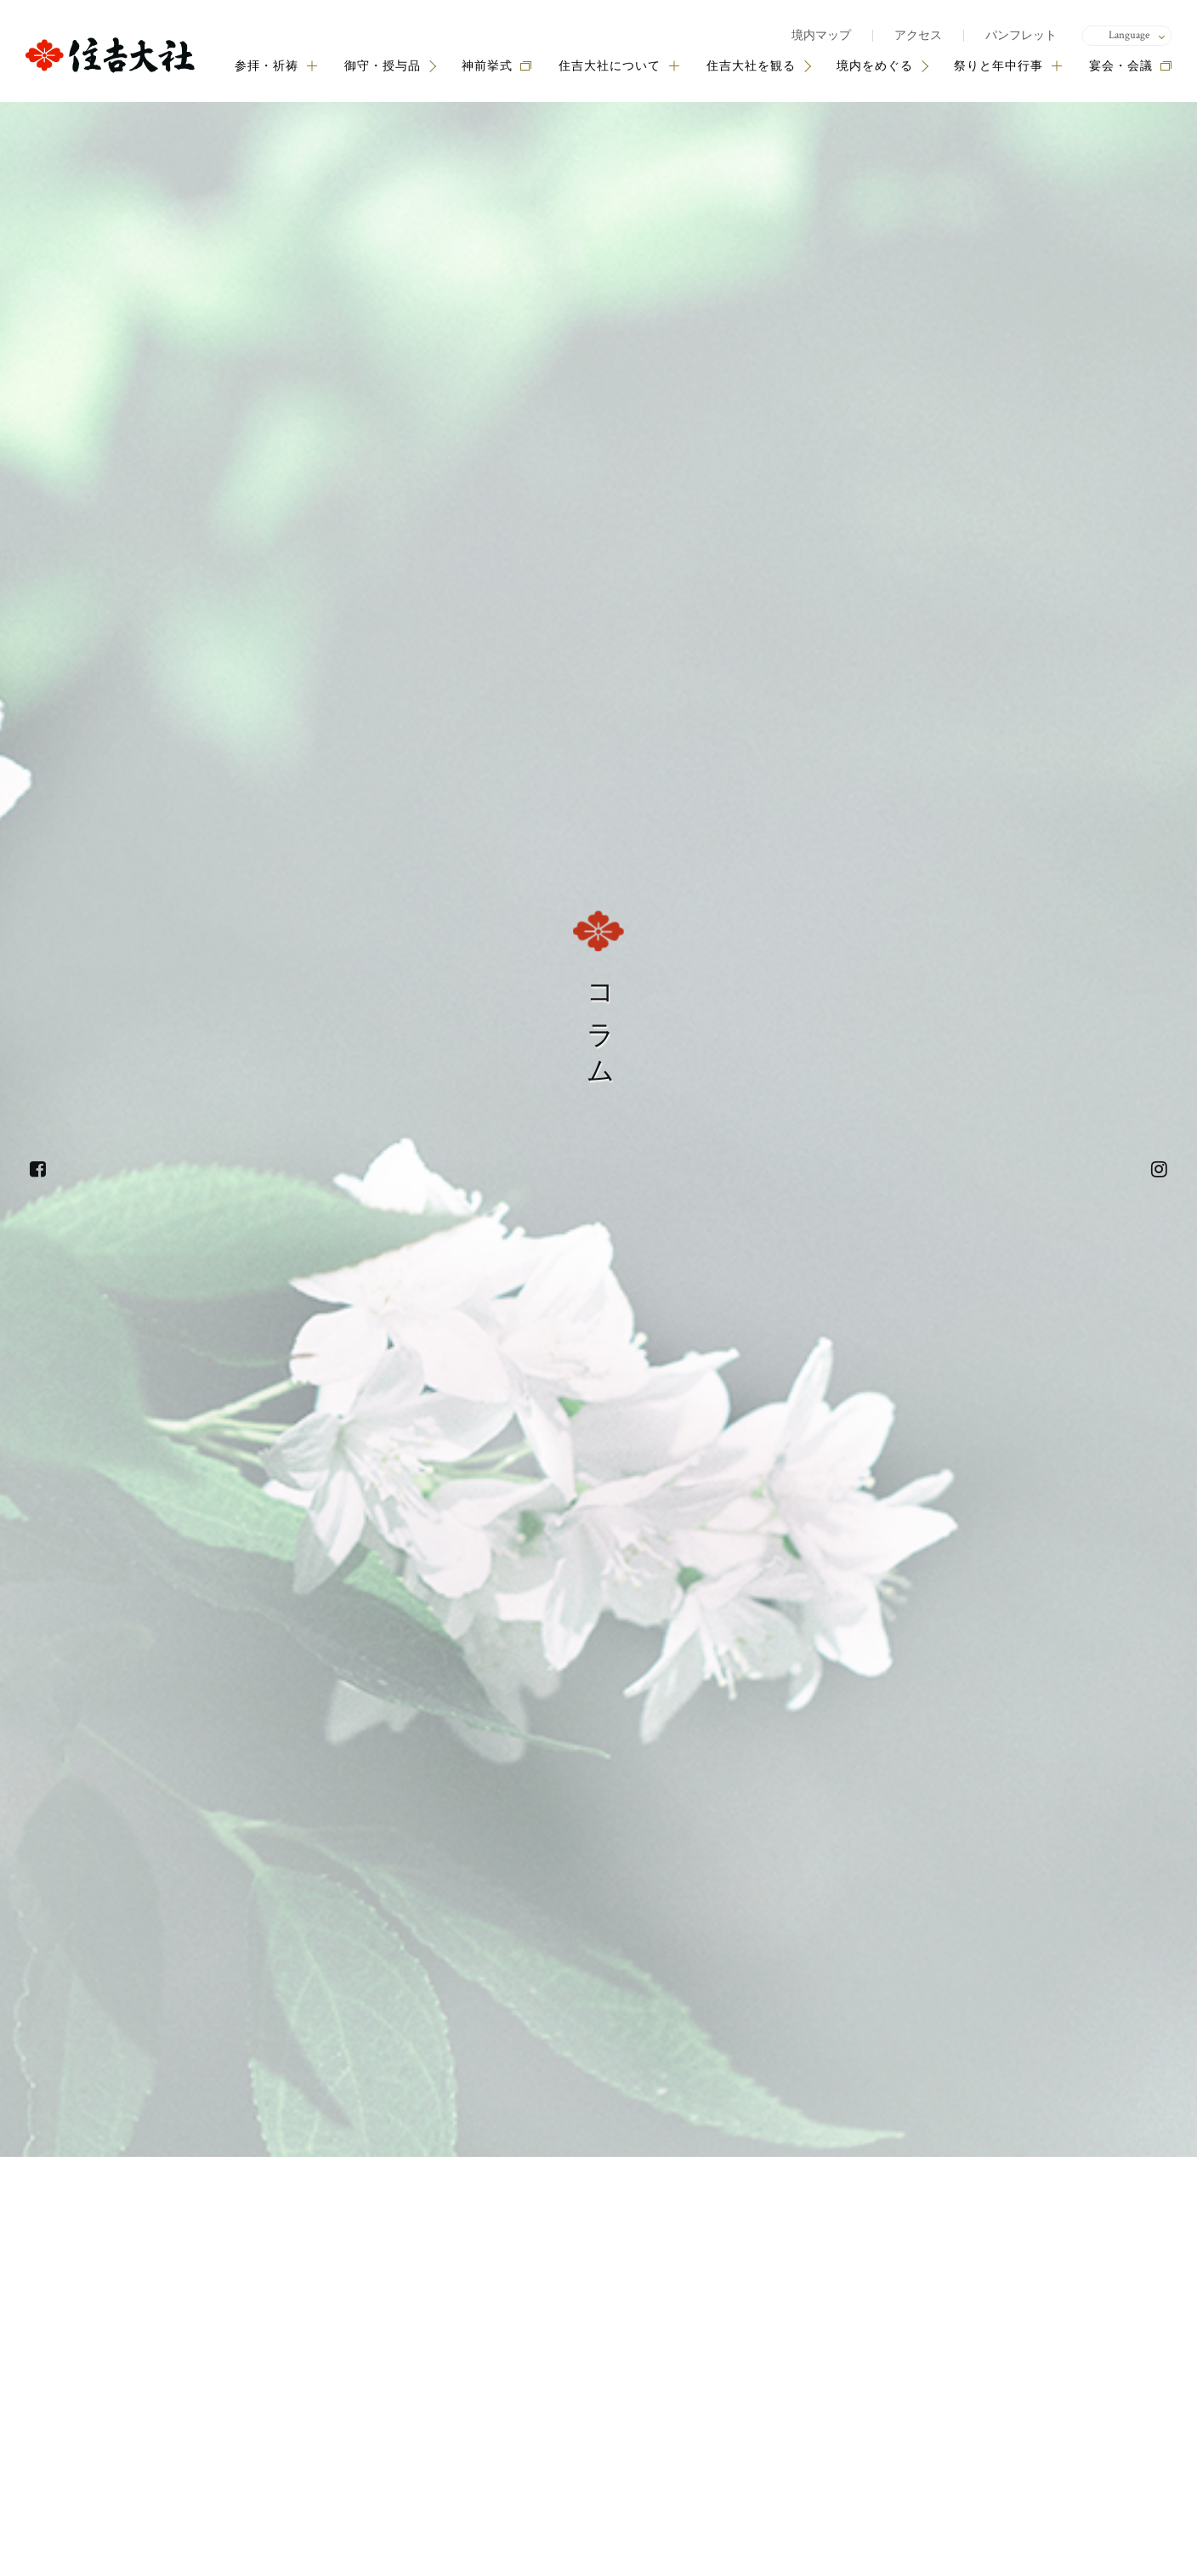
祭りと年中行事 (1008, 66)
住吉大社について (619, 66)
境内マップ (821, 36)
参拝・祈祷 (276, 66)
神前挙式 (487, 66)
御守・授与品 (382, 66)
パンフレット (1021, 36)
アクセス (918, 36)
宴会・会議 (1121, 66)
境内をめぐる (875, 66)
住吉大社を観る (751, 66)
